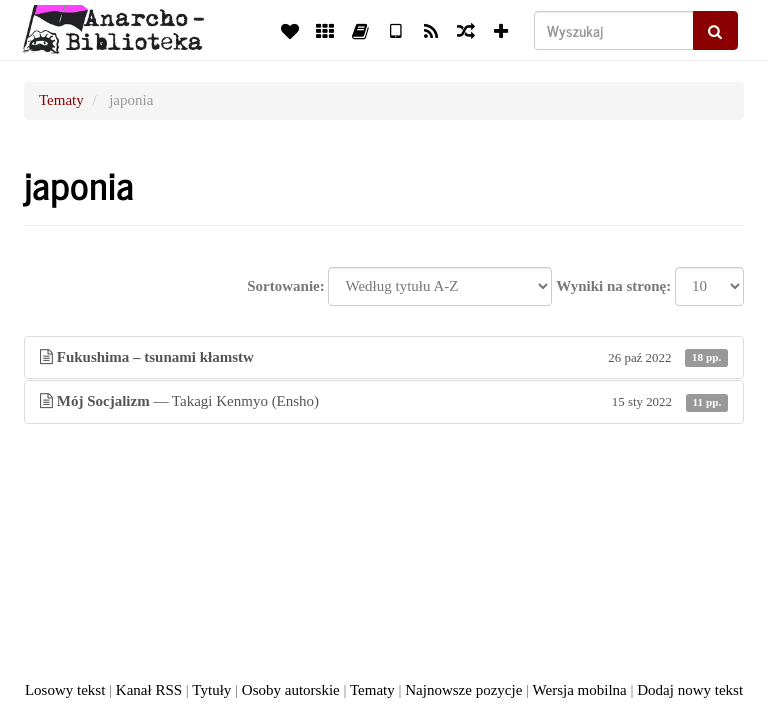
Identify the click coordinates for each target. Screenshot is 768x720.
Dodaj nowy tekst (690, 690)
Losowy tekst (65, 690)
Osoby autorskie (291, 690)
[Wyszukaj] (614, 30)
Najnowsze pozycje (463, 690)
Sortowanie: (286, 286)
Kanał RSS (149, 690)
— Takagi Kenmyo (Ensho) (384, 401)
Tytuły (211, 690)
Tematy (61, 100)
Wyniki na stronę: (613, 286)
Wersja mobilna (580, 690)
